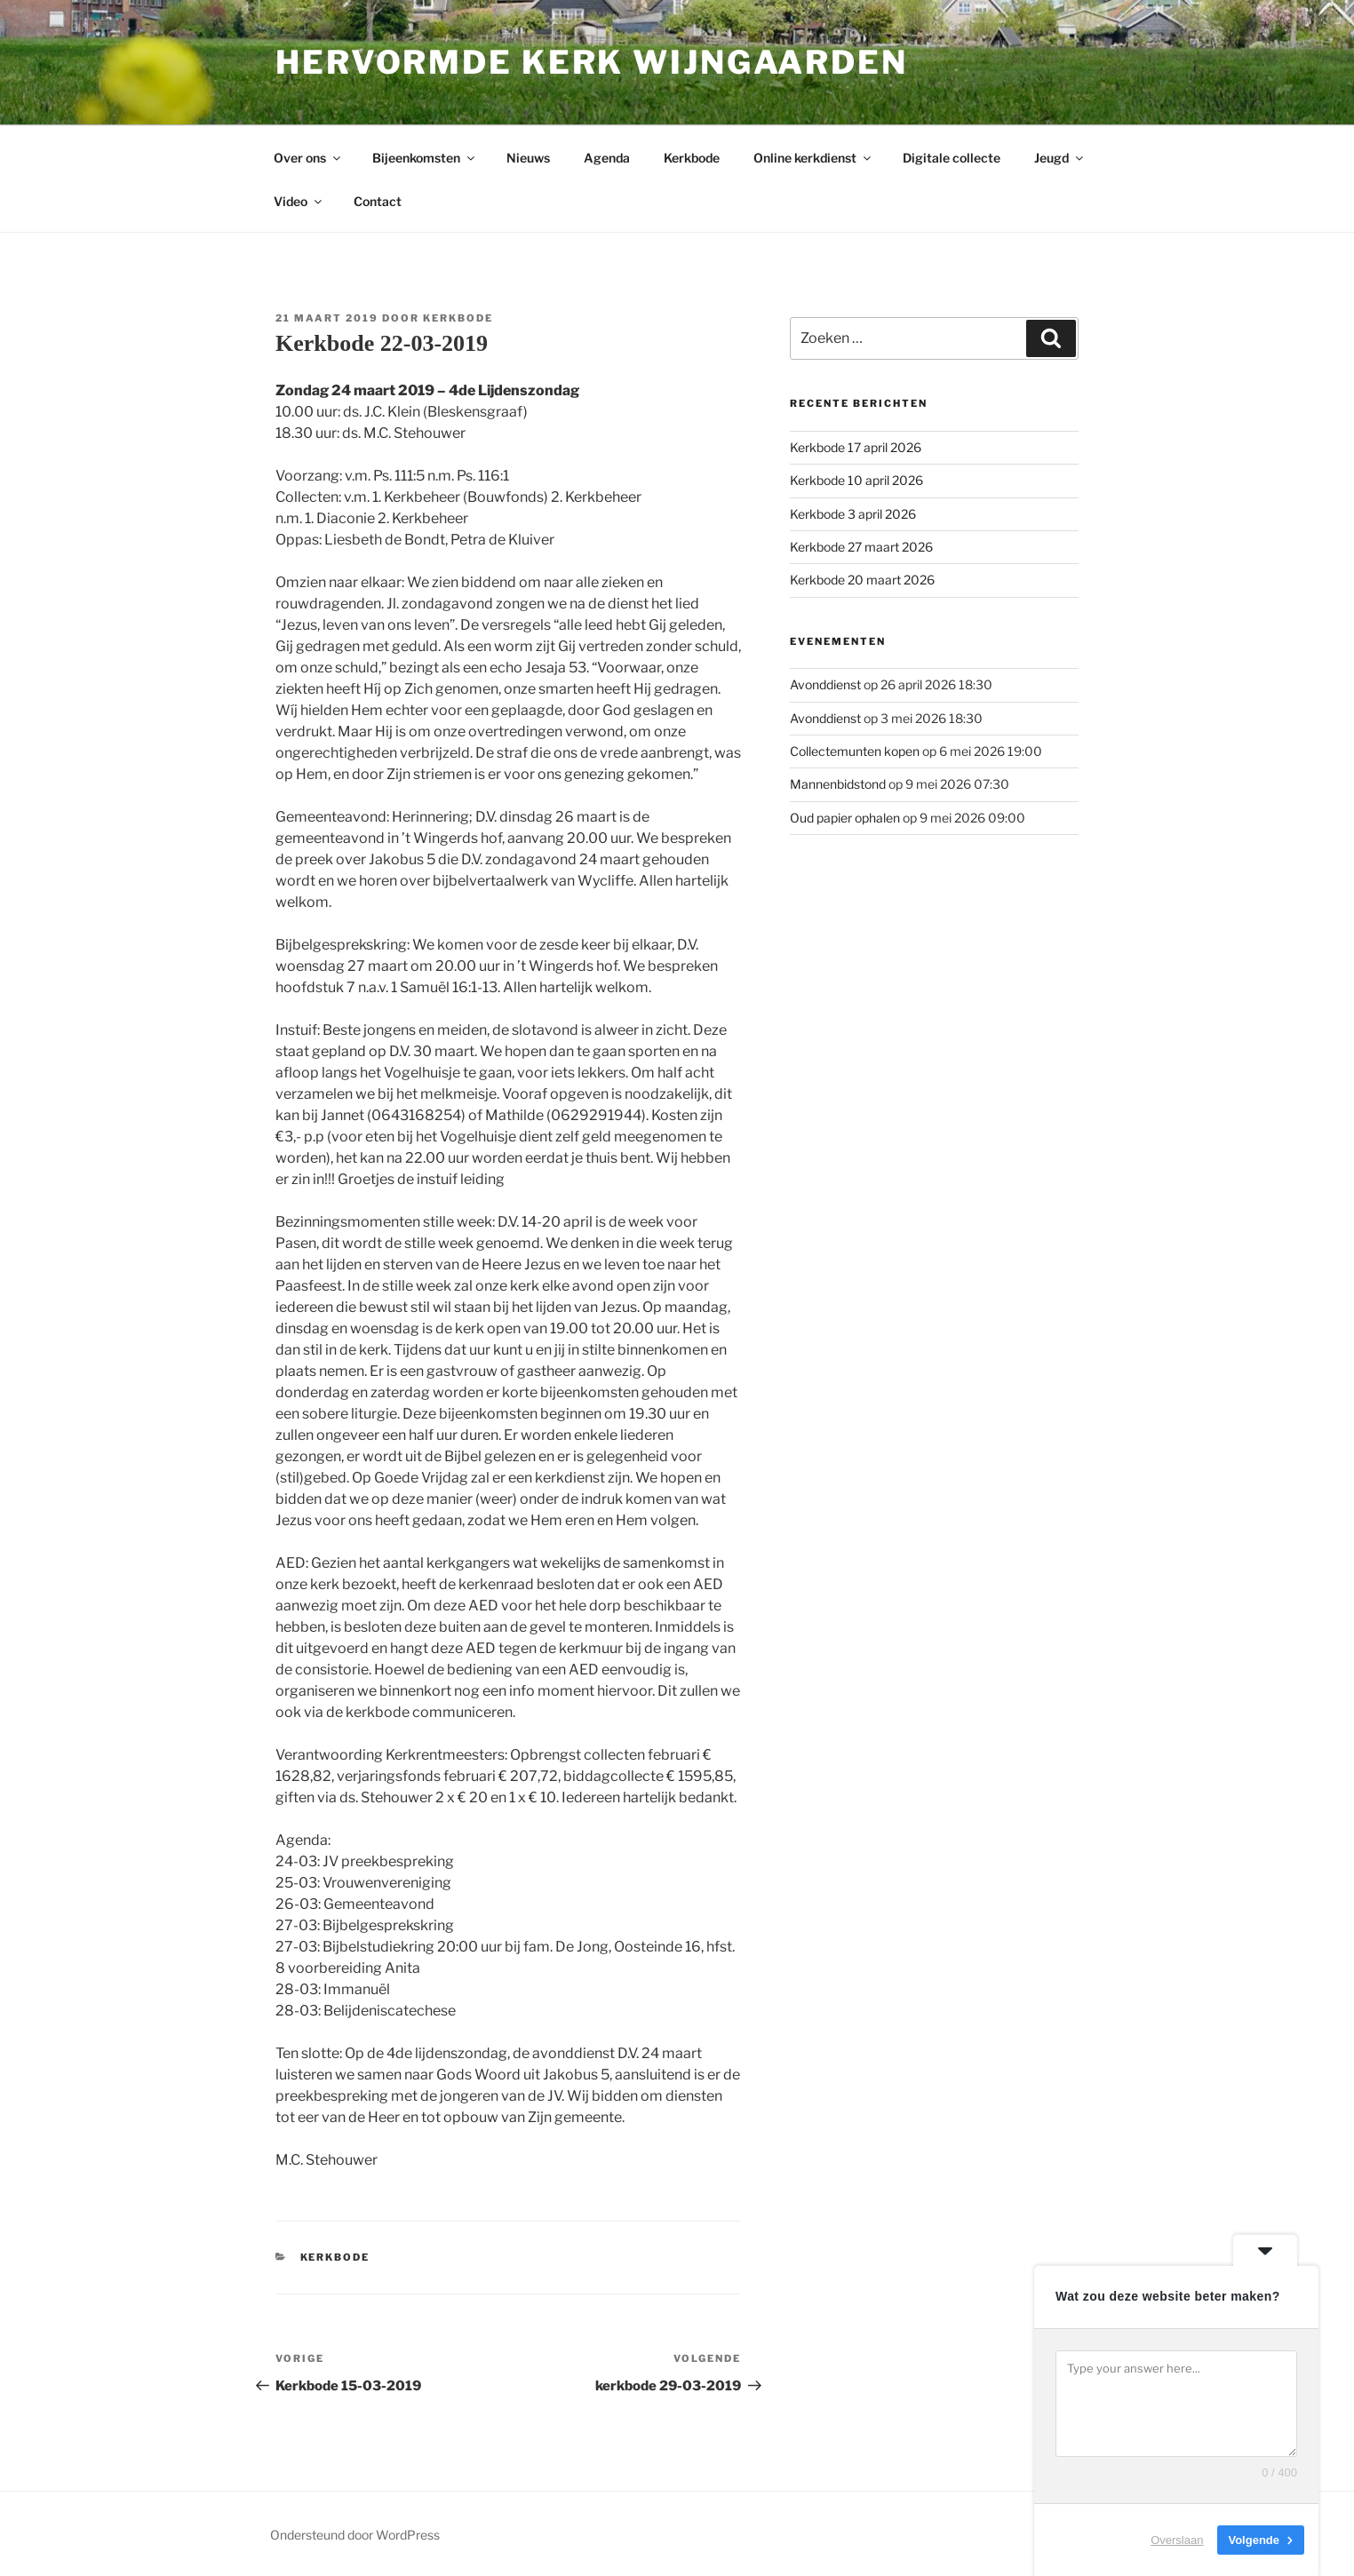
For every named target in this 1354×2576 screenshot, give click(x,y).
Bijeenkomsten (424, 157)
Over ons (308, 157)
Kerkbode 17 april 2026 (855, 447)
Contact (378, 201)
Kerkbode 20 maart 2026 (862, 579)
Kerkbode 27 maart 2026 (861, 546)
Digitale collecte (951, 157)
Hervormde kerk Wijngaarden (591, 62)
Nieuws (528, 157)
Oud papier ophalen (845, 817)
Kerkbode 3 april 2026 (853, 513)
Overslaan (1177, 2540)
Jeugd (1060, 157)
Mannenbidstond (838, 783)
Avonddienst (825, 684)
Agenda (607, 157)
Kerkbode (692, 157)
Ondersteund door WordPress (355, 2534)
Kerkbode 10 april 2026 (856, 480)
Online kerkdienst (813, 157)
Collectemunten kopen (855, 751)
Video (299, 201)
